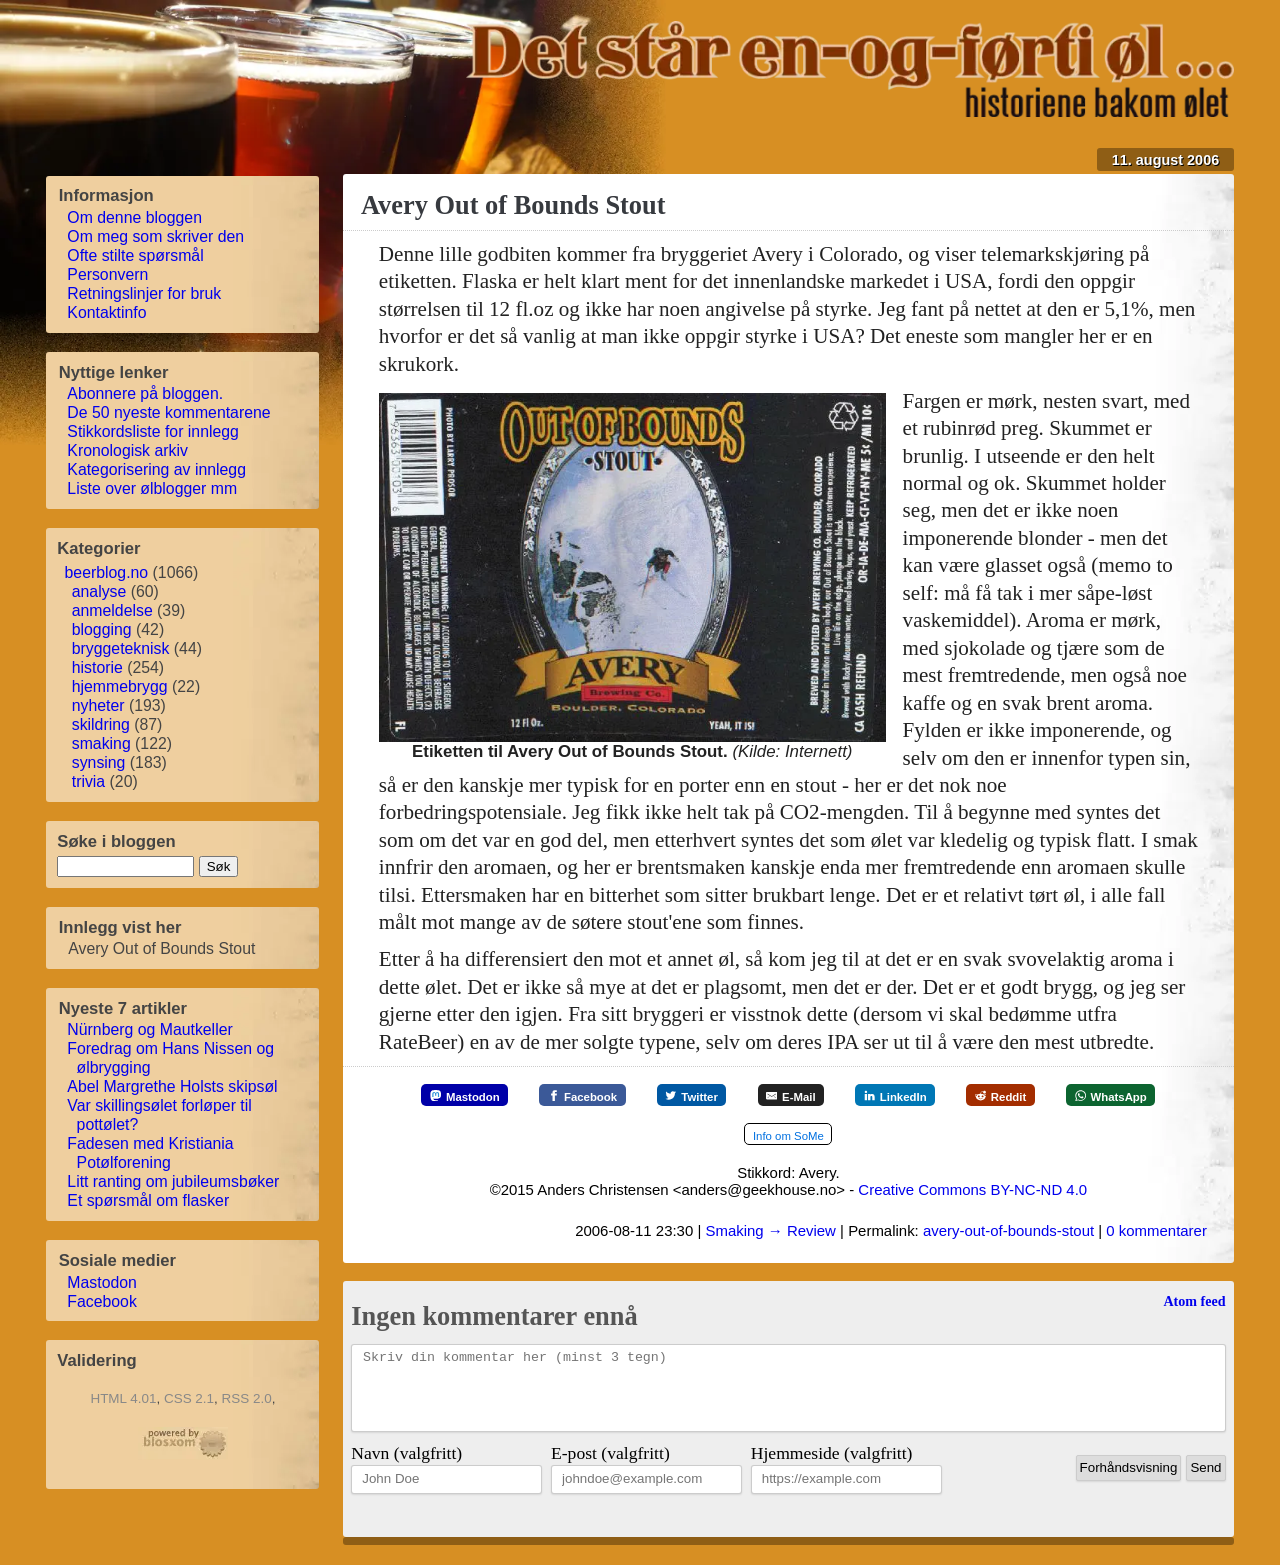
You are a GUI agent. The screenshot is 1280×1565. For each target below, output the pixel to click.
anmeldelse (112, 610)
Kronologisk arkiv (128, 450)
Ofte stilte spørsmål (135, 255)
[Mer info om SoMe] (857, 1136)
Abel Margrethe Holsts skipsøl (172, 1086)
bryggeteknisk (121, 648)
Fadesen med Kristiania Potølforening (150, 1153)
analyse (99, 591)
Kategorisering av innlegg (157, 469)
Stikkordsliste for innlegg (153, 431)
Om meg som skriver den (156, 236)
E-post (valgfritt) (610, 1470)
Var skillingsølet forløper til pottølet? (160, 1115)
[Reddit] (1101, 1096)
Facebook (102, 1301)
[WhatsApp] (720, 1136)
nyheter (98, 705)
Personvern (108, 274)
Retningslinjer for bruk (144, 293)
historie (97, 667)
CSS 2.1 (189, 1398)
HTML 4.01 (123, 1398)
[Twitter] (746, 1096)
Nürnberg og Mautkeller (150, 1029)
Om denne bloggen (135, 217)
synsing (99, 762)
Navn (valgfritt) (406, 1470)
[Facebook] (622, 1096)
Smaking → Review (770, 1232)
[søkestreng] (125, 866)
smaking (101, 743)
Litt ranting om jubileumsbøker (173, 1181)
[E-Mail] (860, 1096)
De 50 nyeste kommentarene (169, 412)
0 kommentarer (1156, 1232)
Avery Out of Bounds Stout (513, 205)
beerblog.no (107, 572)
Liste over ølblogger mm (152, 488)
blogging (102, 629)
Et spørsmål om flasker (148, 1200)
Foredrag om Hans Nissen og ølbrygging (171, 1058)
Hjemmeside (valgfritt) (832, 1470)
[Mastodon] (487, 1096)
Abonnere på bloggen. (145, 393)
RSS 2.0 (247, 1398)
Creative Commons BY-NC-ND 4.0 (972, 1191)
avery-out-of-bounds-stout (1008, 1232)
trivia (88, 781)
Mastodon (102, 1282)
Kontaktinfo (107, 312)
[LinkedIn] (979, 1096)
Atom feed (1194, 1303)
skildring (101, 724)
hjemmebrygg (120, 686)
